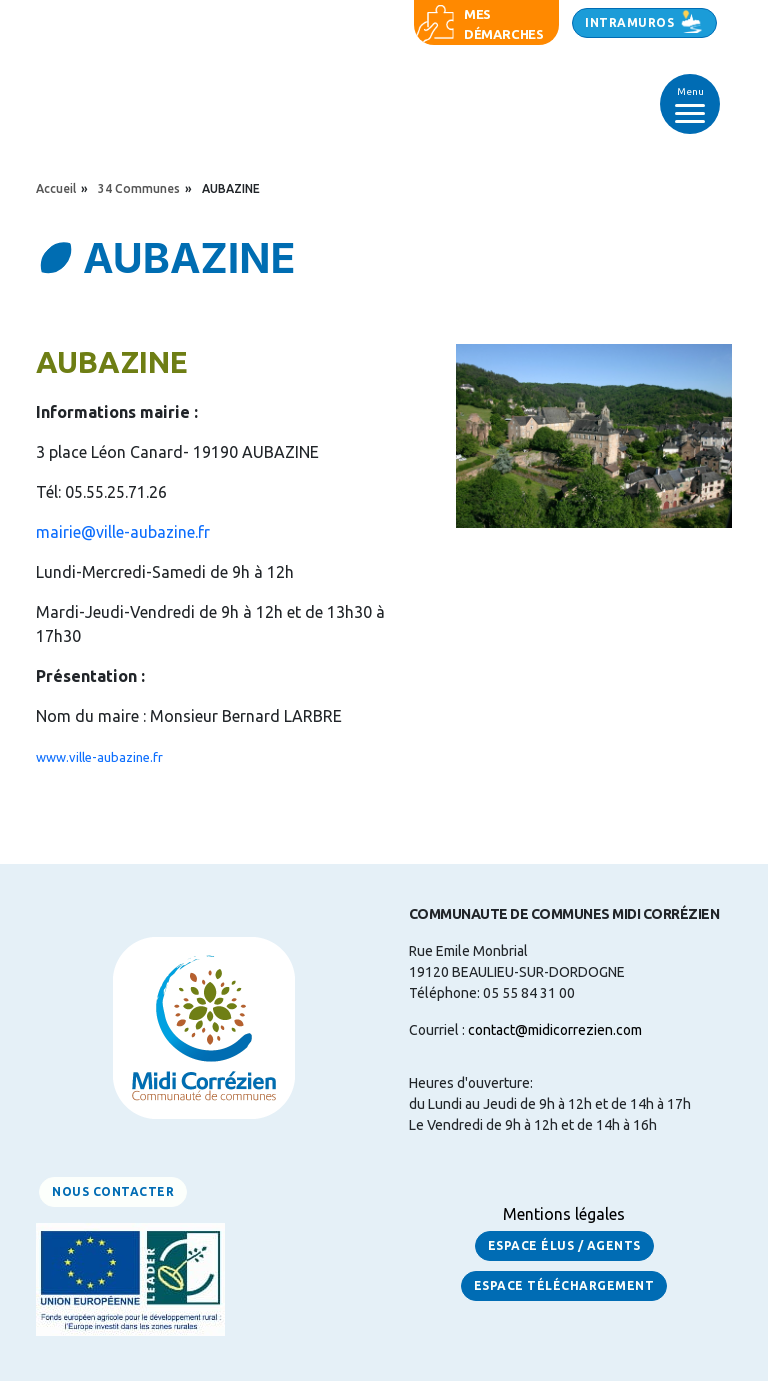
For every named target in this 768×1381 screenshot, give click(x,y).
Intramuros (629, 22)
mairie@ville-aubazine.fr (123, 532)
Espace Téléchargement (564, 1285)
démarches (504, 34)
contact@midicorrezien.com (555, 1030)
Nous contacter (113, 1191)
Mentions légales (564, 1214)
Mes (477, 14)
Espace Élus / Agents (564, 1245)
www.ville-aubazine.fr (99, 757)
